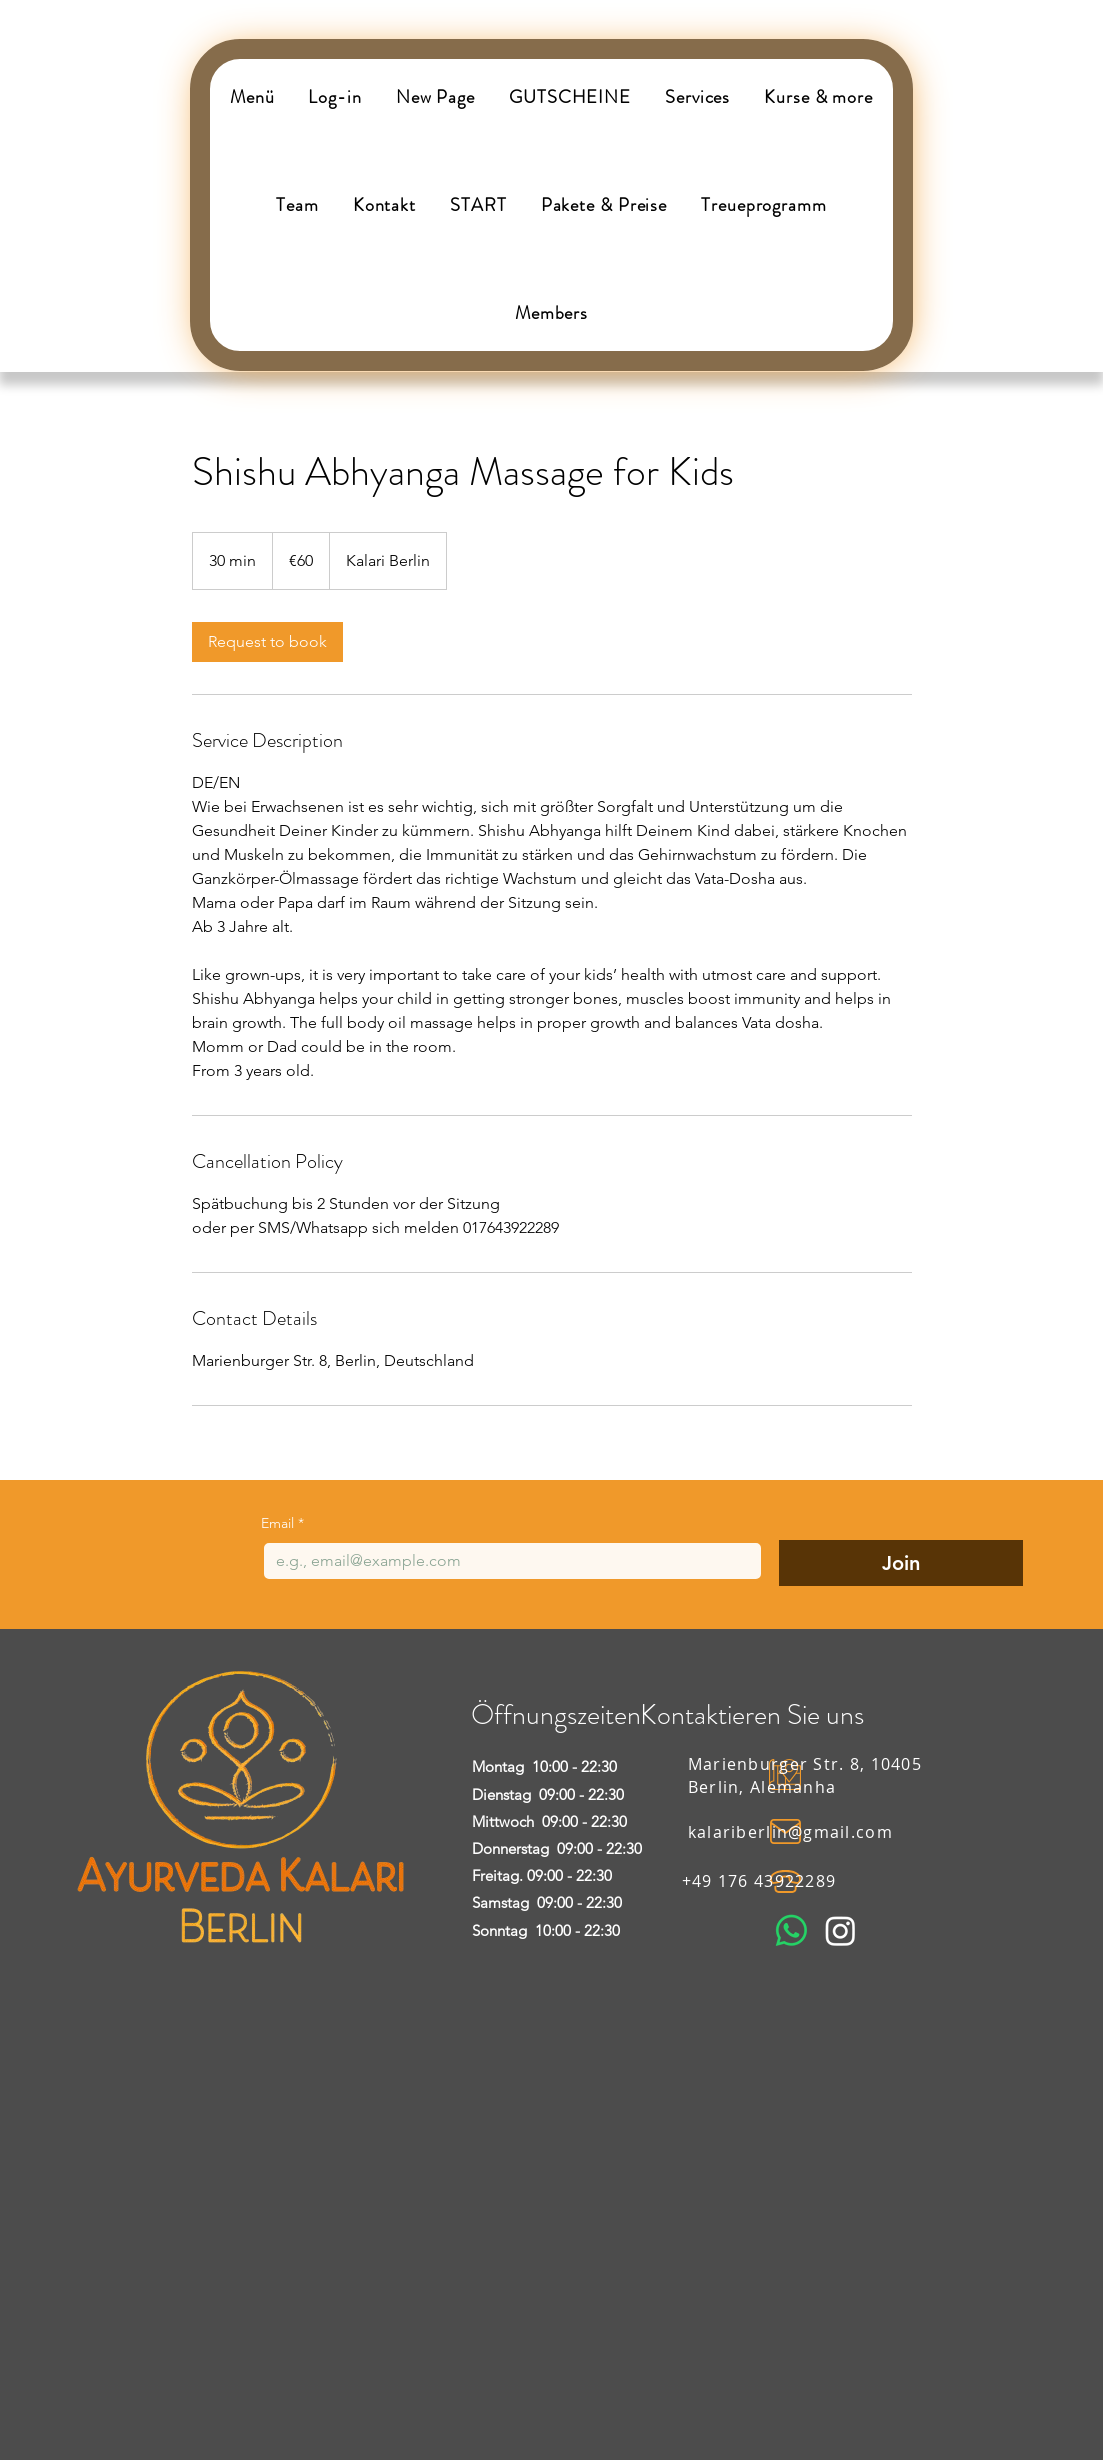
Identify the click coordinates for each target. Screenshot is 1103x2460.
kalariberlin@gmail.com (790, 1832)
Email (282, 1523)
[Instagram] (840, 1930)
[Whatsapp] (791, 1930)
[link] (267, 642)
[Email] (506, 1561)
